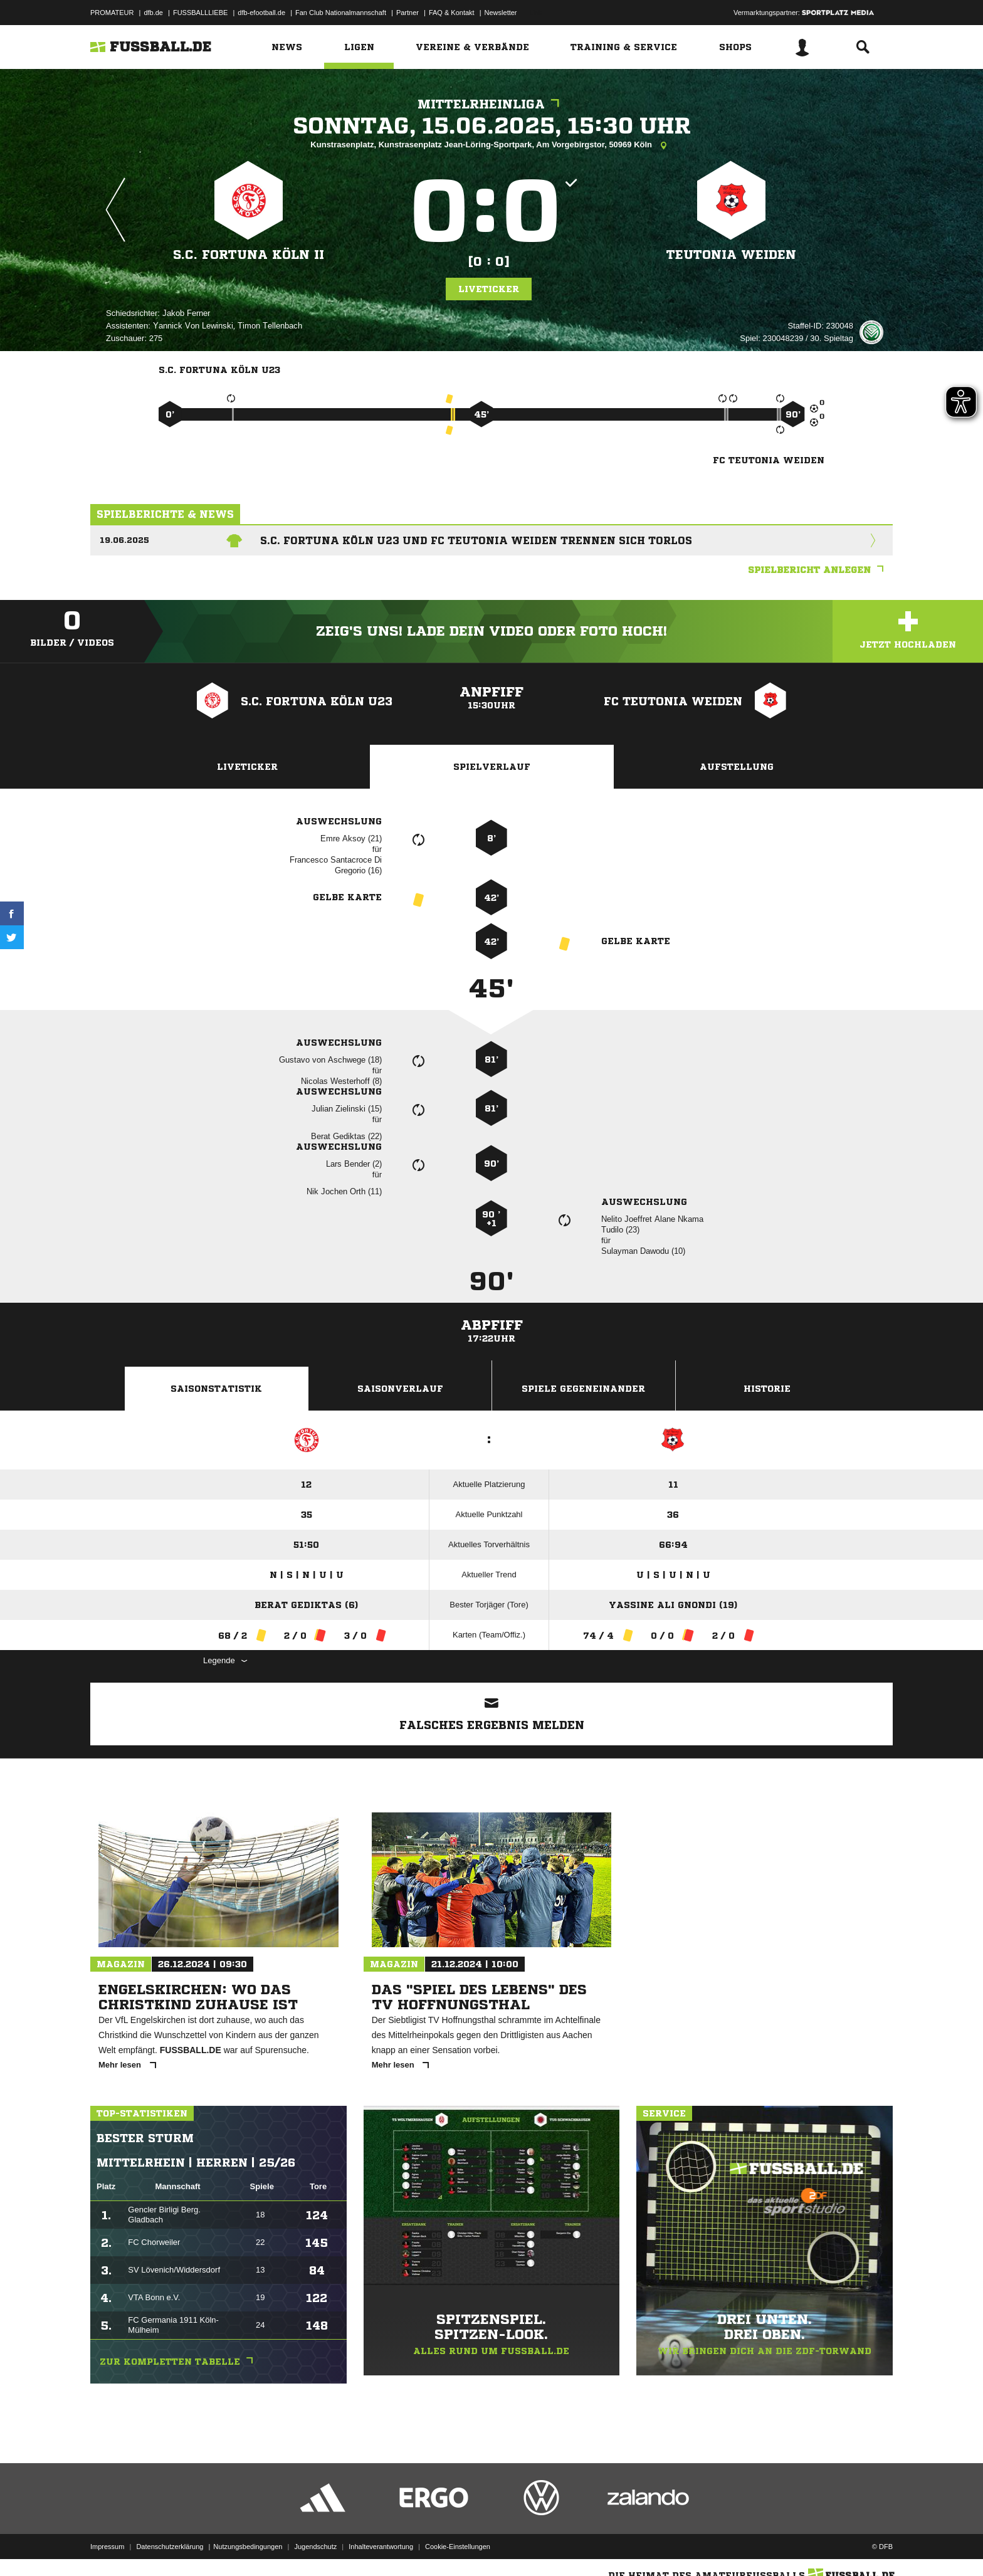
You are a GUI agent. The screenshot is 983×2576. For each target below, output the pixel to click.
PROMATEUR (112, 12)
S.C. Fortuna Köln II (248, 254)
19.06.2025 (124, 540)
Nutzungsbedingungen (247, 2546)
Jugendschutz (315, 2546)
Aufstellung (737, 766)
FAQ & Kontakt (452, 12)
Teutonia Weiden (731, 254)
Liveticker (488, 289)
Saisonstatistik (216, 1388)
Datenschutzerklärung (169, 2546)
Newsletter (501, 12)
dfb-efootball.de (261, 12)
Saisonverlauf (400, 1388)
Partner (407, 12)
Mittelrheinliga (491, 104)
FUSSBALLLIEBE (200, 12)
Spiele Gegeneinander (583, 1388)
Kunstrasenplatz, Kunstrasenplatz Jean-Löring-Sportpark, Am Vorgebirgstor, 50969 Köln (491, 145)
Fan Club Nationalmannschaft (340, 12)
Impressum (107, 2546)
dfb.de (153, 12)
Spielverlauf (491, 766)
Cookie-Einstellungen (457, 2546)
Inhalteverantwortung (381, 2546)
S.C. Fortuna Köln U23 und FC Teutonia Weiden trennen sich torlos (476, 540)
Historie (767, 1388)
